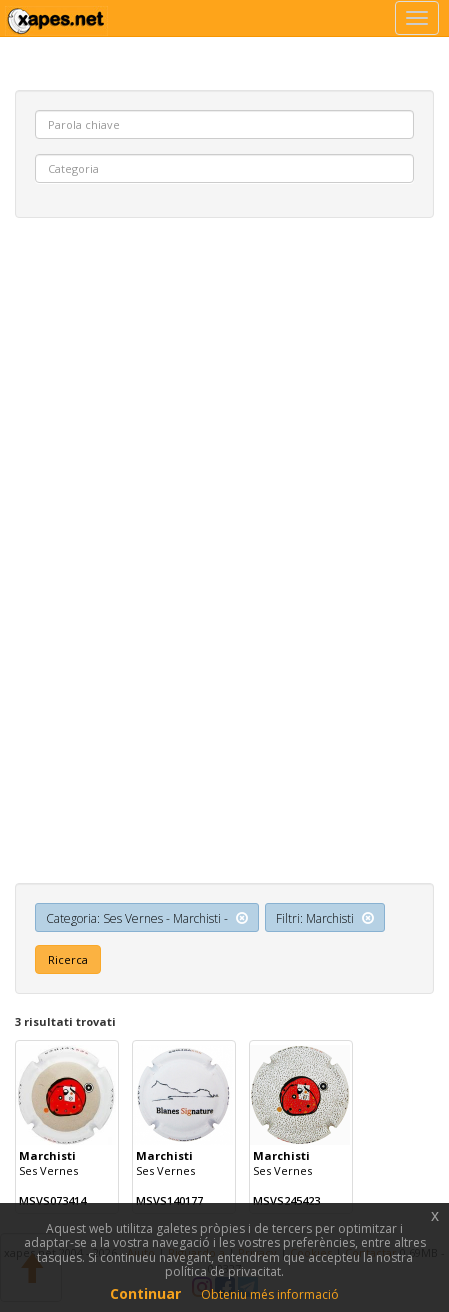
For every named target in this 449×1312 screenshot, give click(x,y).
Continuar (145, 1293)
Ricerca (68, 959)
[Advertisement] (224, 436)
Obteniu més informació (270, 1294)
